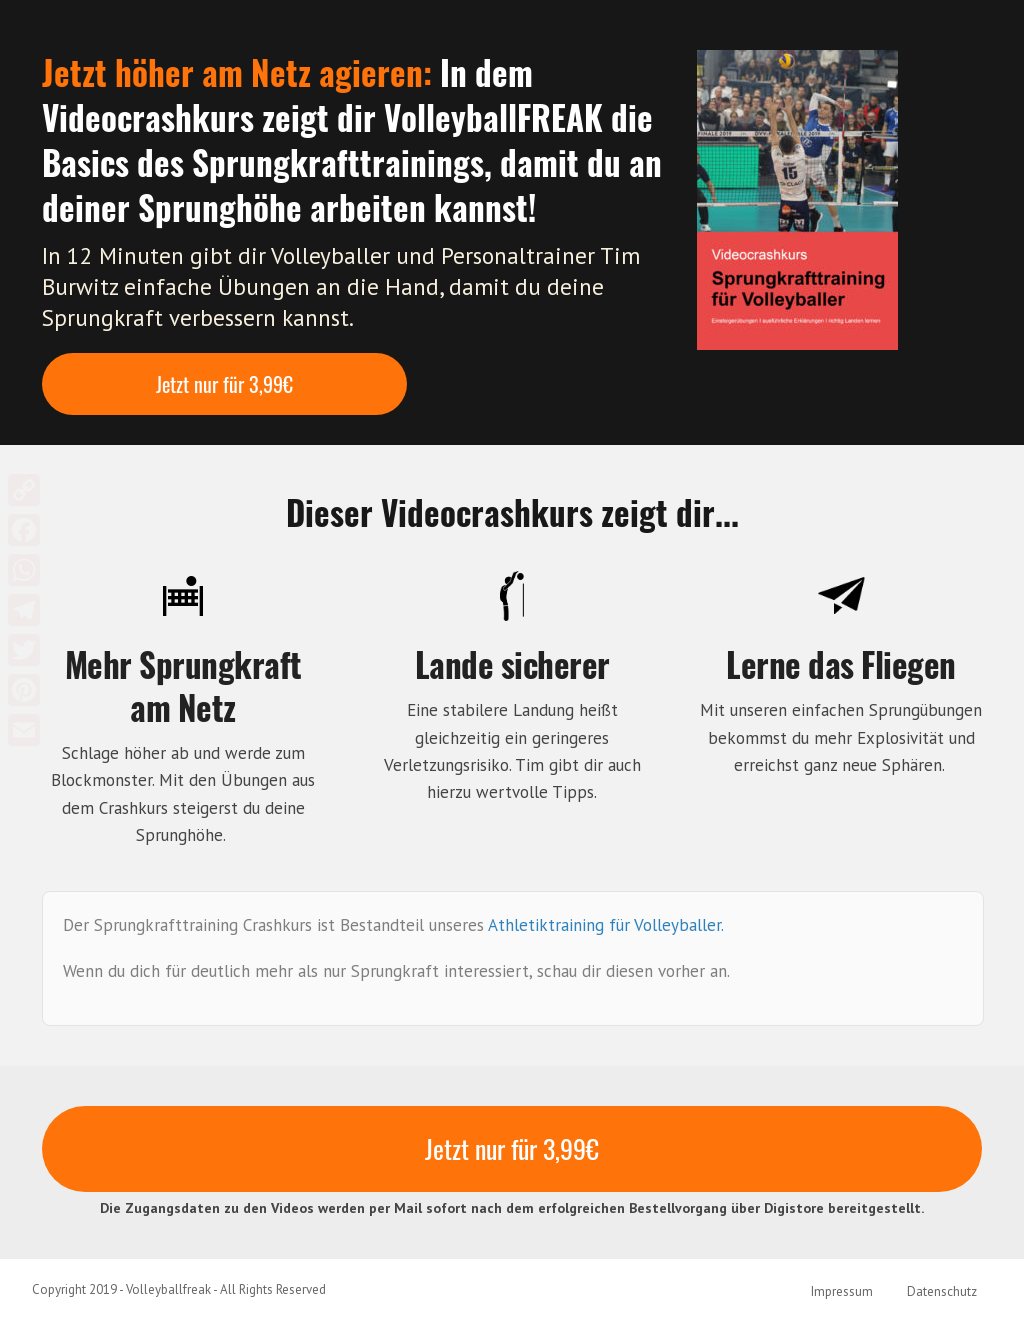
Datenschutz (942, 1291)
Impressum (842, 1291)
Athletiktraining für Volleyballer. (608, 925)
